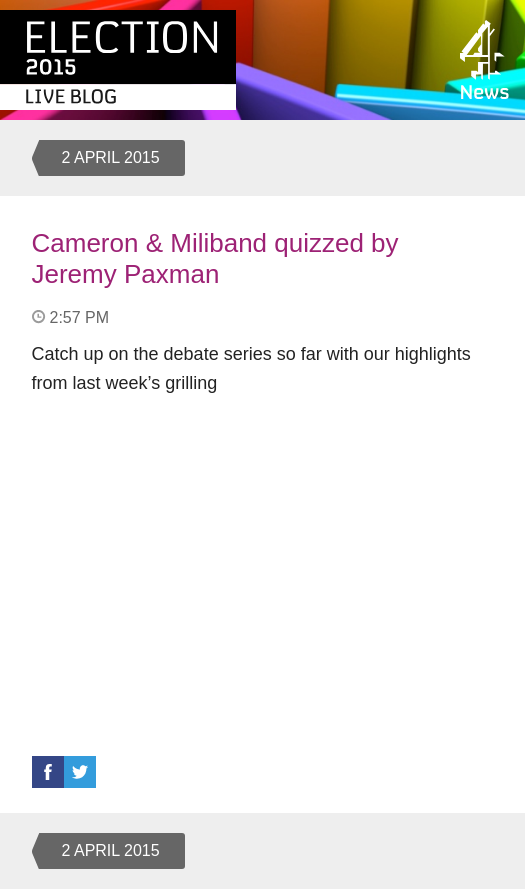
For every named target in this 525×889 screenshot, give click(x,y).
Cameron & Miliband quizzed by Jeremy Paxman (215, 258)
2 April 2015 (111, 157)
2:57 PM (80, 317)
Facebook (48, 772)
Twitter (80, 772)
